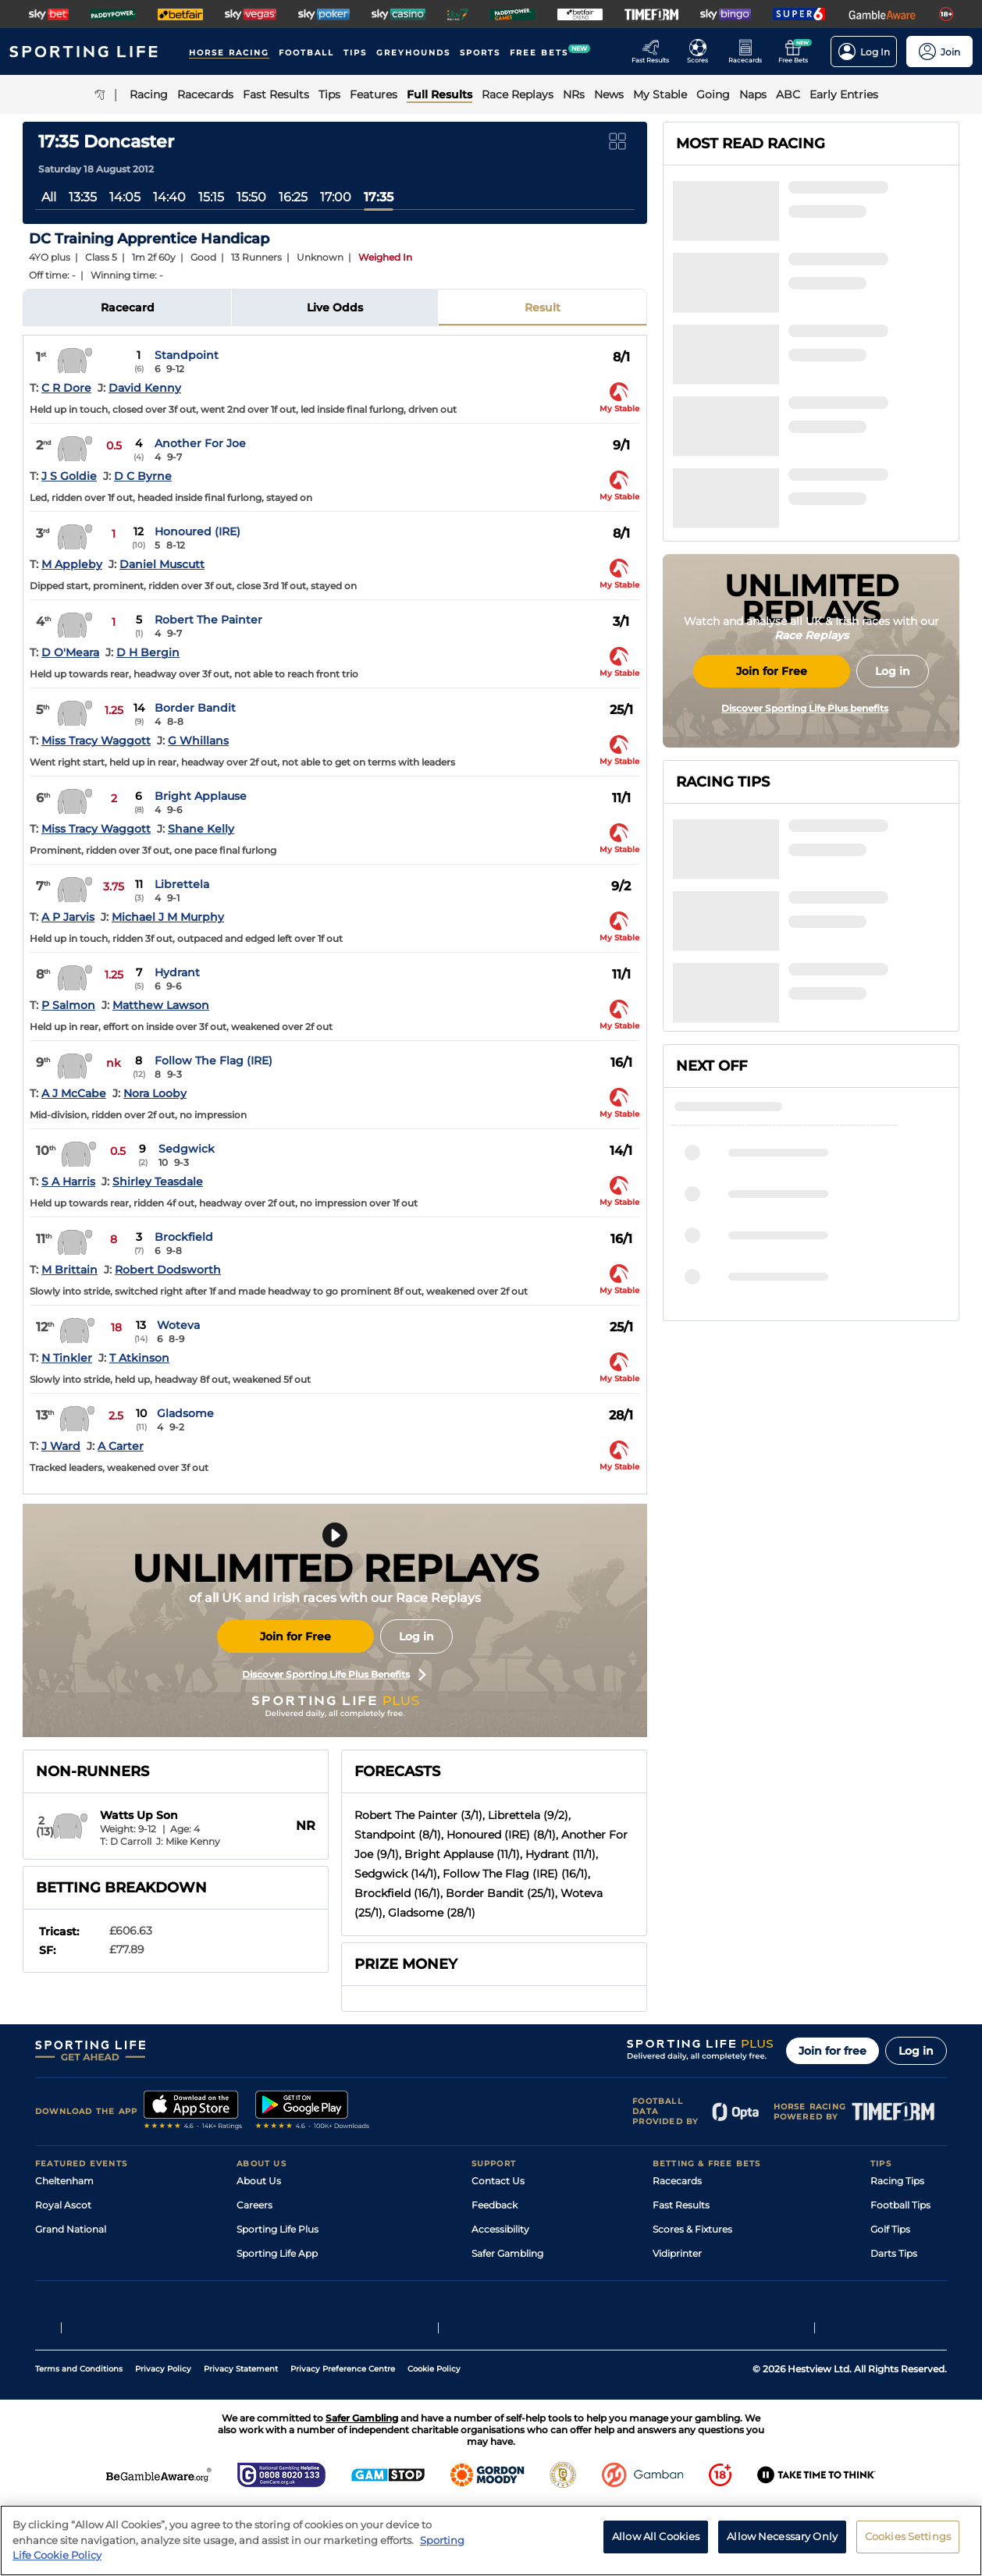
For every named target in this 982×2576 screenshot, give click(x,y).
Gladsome (185, 1413)
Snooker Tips (900, 2277)
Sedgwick (186, 1149)
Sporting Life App (277, 2253)
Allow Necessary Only (782, 2536)
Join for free (832, 2051)
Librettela (182, 884)
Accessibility (500, 2229)
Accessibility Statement (292, 2277)
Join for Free (295, 1636)
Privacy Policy (163, 2439)
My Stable (675, 2277)
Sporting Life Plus (277, 2229)
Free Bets (675, 2302)
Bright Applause (201, 796)
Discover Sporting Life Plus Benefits (334, 1674)
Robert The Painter (208, 620)
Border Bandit (195, 708)
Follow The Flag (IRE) (213, 1060)
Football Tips (900, 2205)
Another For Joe (200, 443)
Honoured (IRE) (197, 531)
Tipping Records (908, 2302)
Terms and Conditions (79, 2439)
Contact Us (498, 2181)
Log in (416, 1636)
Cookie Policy (434, 2439)
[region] (491, 2540)
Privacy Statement (241, 2439)
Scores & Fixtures (692, 2229)
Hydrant (177, 972)
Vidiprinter (677, 2253)
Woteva (178, 1325)
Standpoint (187, 355)
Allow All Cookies (655, 2536)
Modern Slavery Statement (299, 2302)
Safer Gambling (507, 2253)
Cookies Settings (908, 2536)
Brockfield (184, 1237)
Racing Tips (897, 2181)
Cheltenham (64, 2181)
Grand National (70, 2229)
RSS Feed (258, 2326)
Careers (254, 2205)
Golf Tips (890, 2229)
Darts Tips (893, 2253)
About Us (259, 2181)
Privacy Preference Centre (342, 2439)
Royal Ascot (63, 2205)
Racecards (677, 2181)
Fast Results (681, 2205)
